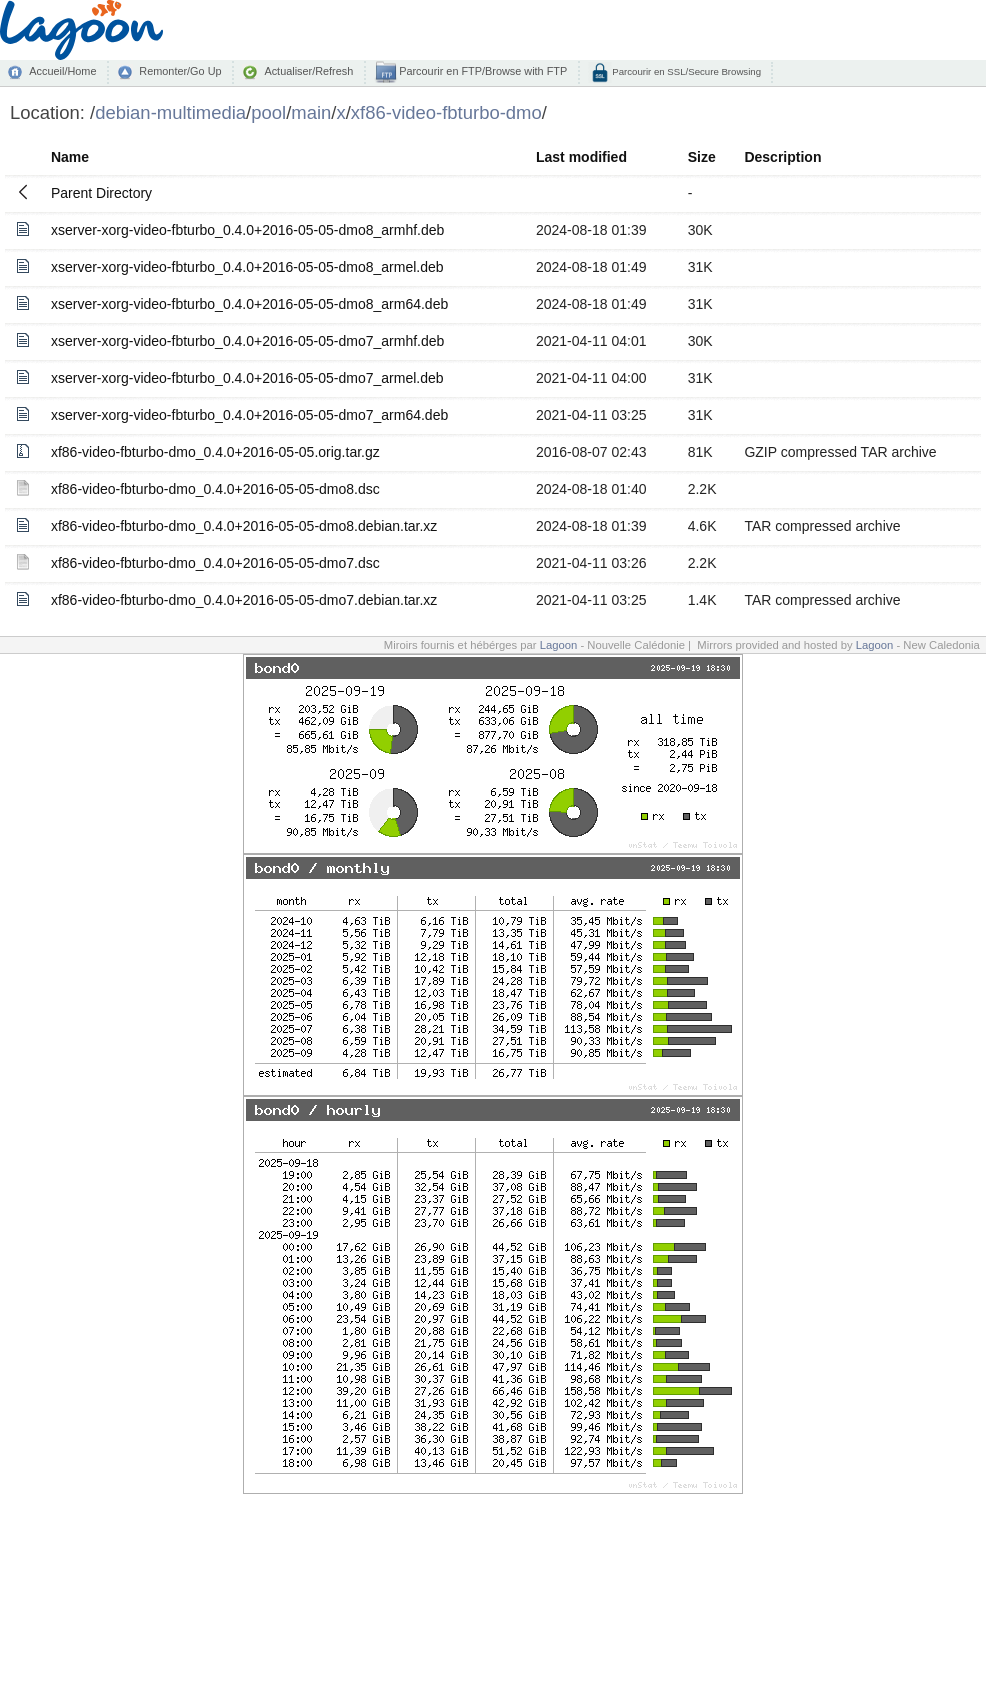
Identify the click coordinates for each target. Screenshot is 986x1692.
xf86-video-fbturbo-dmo (446, 112)
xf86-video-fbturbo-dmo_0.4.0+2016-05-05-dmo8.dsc (215, 489)
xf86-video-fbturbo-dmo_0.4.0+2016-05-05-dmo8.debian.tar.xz (244, 526)
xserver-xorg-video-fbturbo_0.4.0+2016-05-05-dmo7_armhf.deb (247, 341)
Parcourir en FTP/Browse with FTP (481, 71)
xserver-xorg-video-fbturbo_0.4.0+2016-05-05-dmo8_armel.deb (247, 267)
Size (702, 157)
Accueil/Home (62, 71)
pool (268, 112)
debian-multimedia (170, 112)
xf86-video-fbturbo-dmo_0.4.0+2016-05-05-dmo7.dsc (215, 563)
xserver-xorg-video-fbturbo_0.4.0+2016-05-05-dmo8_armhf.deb (247, 230)
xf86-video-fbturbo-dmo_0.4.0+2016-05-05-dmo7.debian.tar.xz (244, 600)
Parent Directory (101, 193)
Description (782, 157)
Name (70, 157)
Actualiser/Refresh (308, 71)
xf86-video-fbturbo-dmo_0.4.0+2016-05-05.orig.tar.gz (215, 452)
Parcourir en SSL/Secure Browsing (685, 71)
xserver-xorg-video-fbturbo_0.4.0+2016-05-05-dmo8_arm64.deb (249, 304)
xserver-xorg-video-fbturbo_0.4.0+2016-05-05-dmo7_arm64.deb (249, 415)
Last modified (581, 157)
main (311, 112)
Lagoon (559, 645)
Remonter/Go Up (180, 71)
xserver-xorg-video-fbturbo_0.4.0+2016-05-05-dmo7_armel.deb (247, 378)
